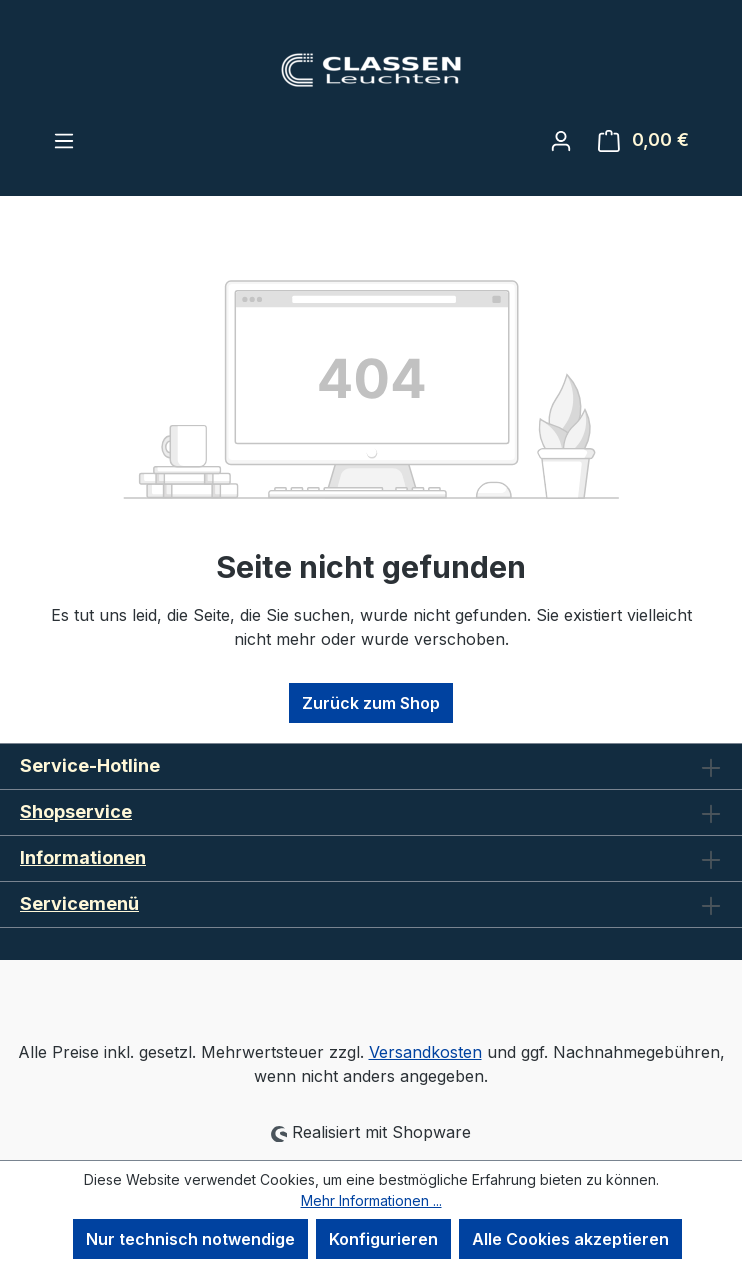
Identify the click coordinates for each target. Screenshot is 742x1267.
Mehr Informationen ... (371, 1200)
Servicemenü (79, 903)
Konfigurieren (383, 1239)
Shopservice (76, 811)
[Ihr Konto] (561, 140)
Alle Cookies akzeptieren (570, 1239)
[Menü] (64, 140)
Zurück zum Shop (371, 703)
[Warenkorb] (643, 140)
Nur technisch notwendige (190, 1239)
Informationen (83, 857)
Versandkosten (425, 1052)
